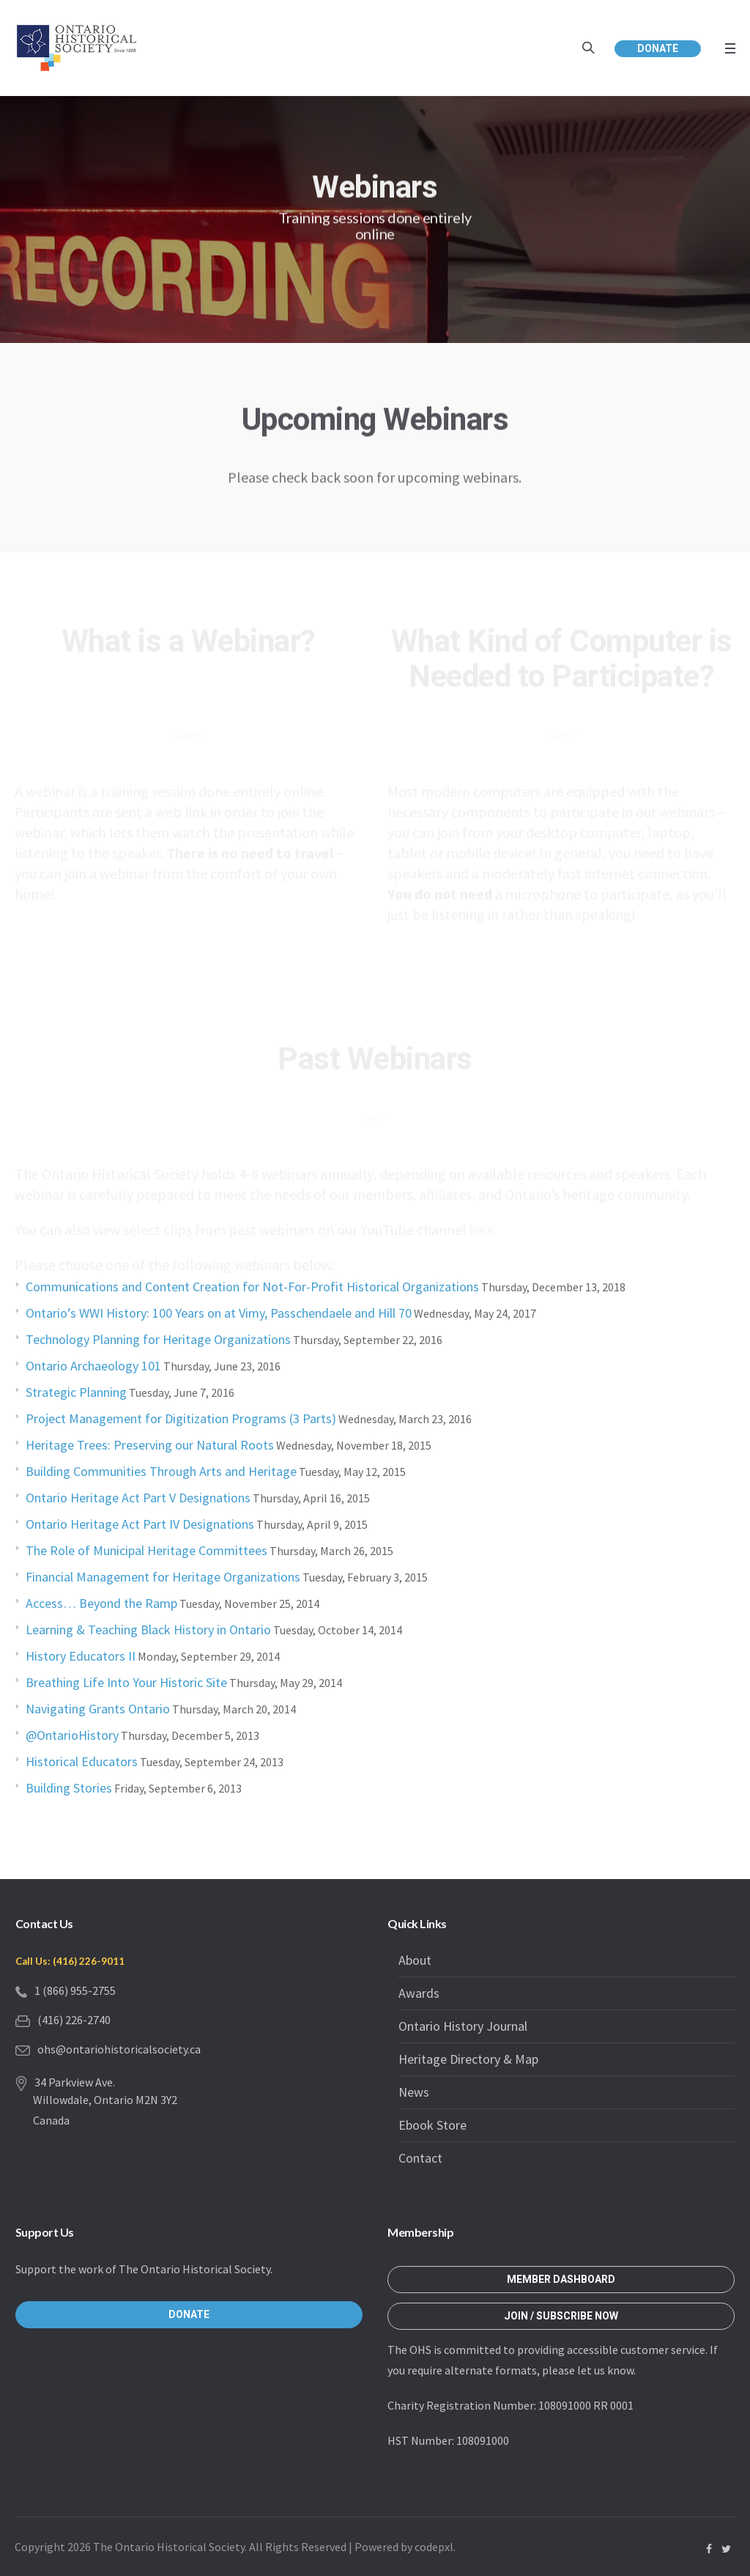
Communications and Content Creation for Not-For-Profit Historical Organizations (252, 1286)
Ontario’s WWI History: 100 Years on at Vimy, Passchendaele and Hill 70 (219, 1312)
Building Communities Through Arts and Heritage (161, 1471)
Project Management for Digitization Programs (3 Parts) (181, 1418)
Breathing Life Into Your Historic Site (126, 1682)
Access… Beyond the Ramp (101, 1603)
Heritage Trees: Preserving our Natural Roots (150, 1444)
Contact (420, 2157)
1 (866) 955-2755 (75, 1990)
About (414, 1960)
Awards (418, 1993)
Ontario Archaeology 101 (93, 1365)
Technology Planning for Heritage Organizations (158, 1339)
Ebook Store (432, 2124)
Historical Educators (82, 1761)
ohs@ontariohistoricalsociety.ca (119, 2049)
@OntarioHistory (72, 1735)
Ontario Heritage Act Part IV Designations (140, 1524)
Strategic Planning (76, 1392)
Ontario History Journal (462, 2026)
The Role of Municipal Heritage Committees (146, 1550)
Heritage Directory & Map (468, 2059)
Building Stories (69, 1787)
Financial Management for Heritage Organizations (163, 1576)
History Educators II (80, 1655)
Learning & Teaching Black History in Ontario (148, 1629)
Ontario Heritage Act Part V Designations (138, 1497)
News (413, 2092)
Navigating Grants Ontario (98, 1708)
